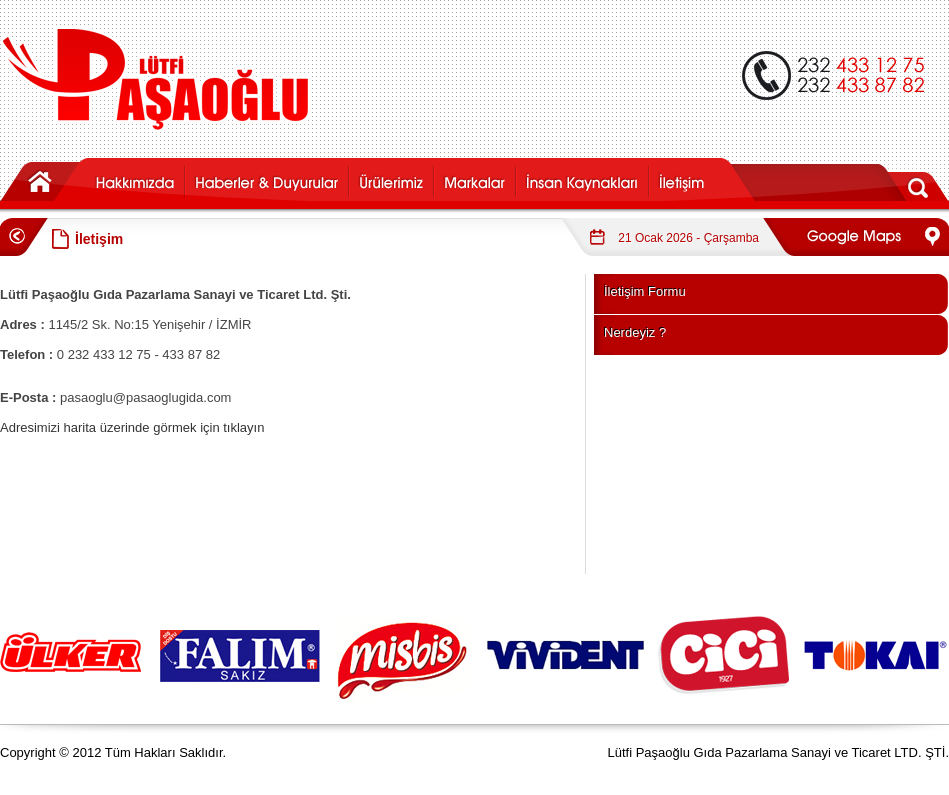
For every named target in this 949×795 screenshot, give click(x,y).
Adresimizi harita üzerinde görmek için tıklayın (132, 427)
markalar (474, 179)
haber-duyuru (266, 179)
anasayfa (43, 179)
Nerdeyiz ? (635, 332)
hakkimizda (135, 179)
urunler (390, 179)
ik (581, 179)
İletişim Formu (645, 291)
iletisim (703, 179)
